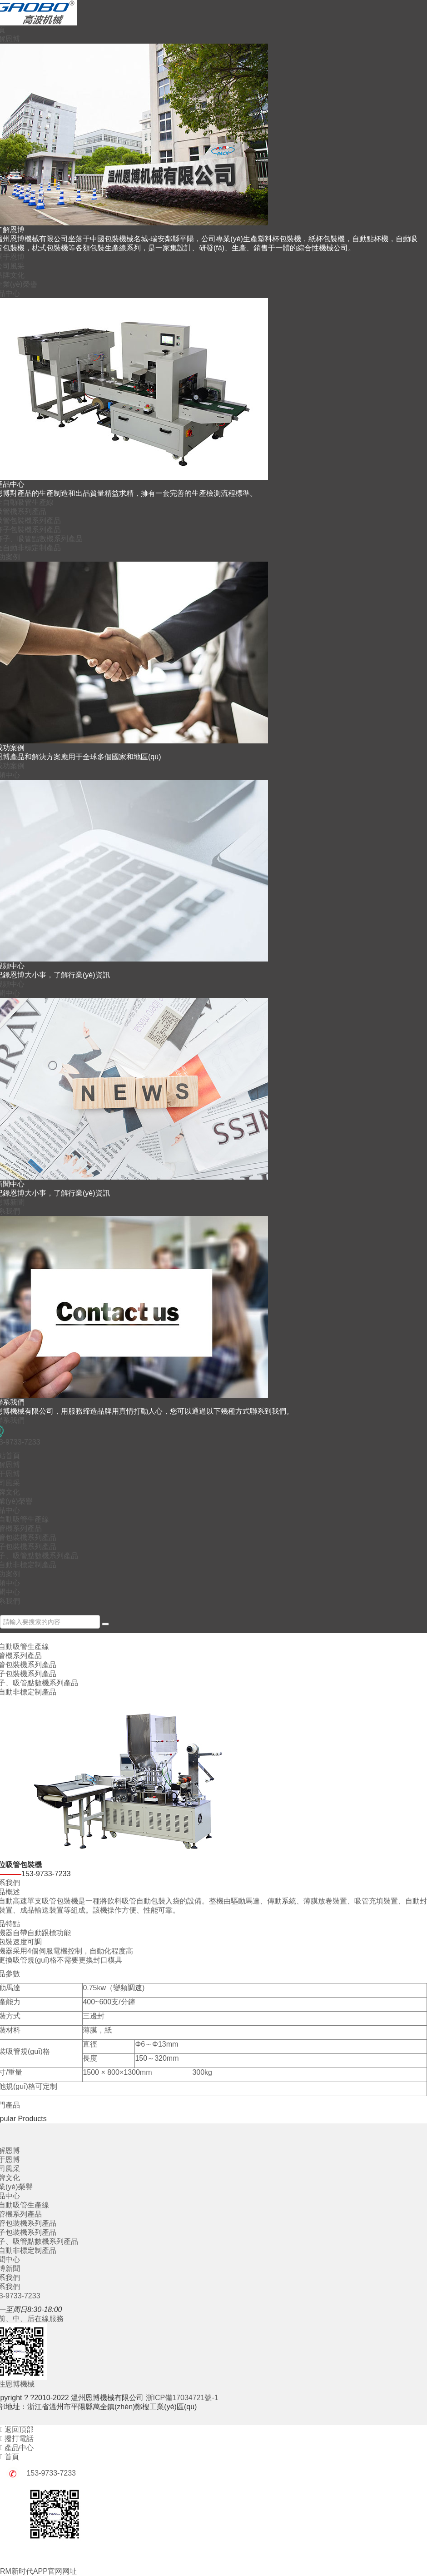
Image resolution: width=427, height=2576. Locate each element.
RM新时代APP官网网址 (38, 2571)
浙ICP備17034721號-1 (182, 2398)
